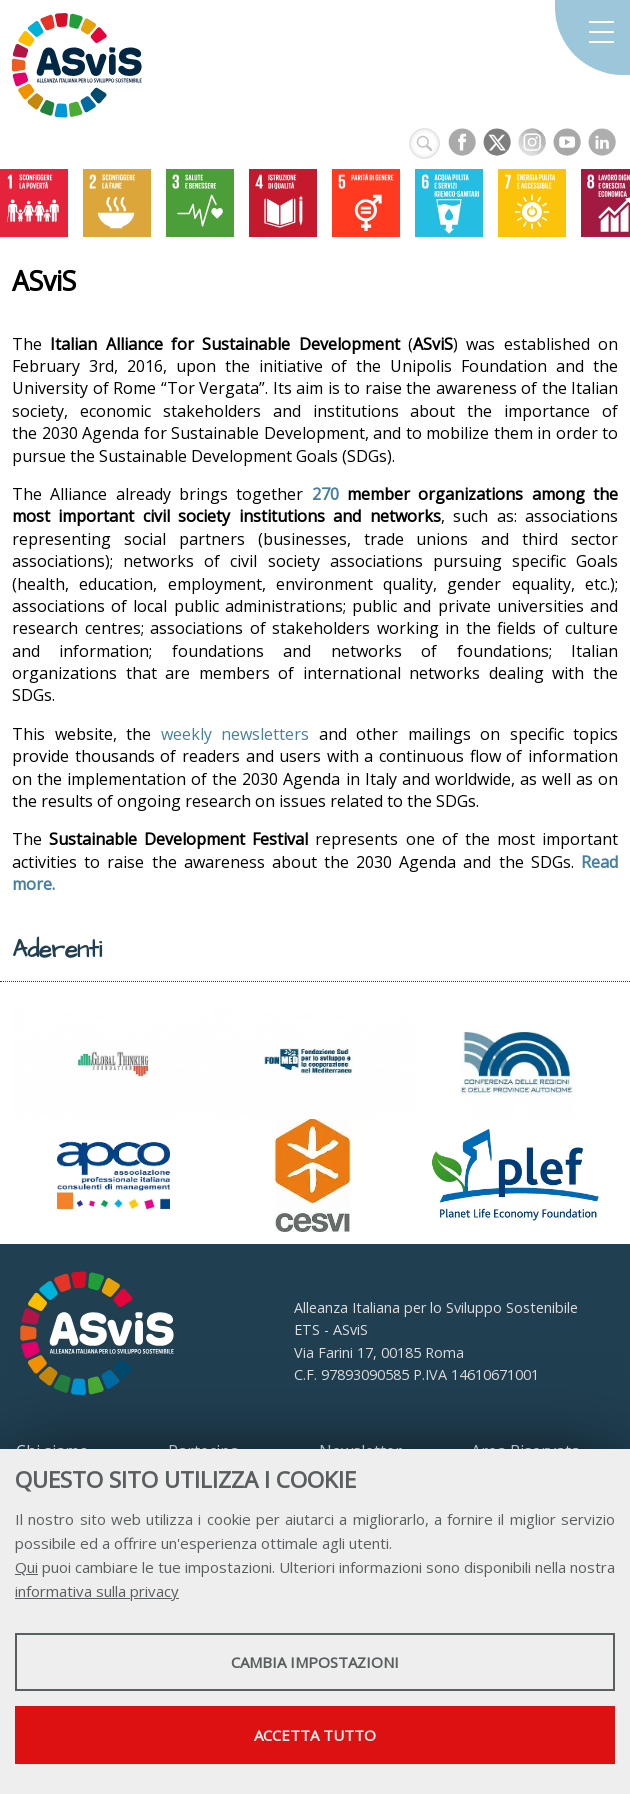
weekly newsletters (235, 734)
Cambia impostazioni (315, 1662)
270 (325, 494)
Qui (26, 1567)
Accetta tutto (315, 1735)
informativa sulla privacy (97, 1591)
